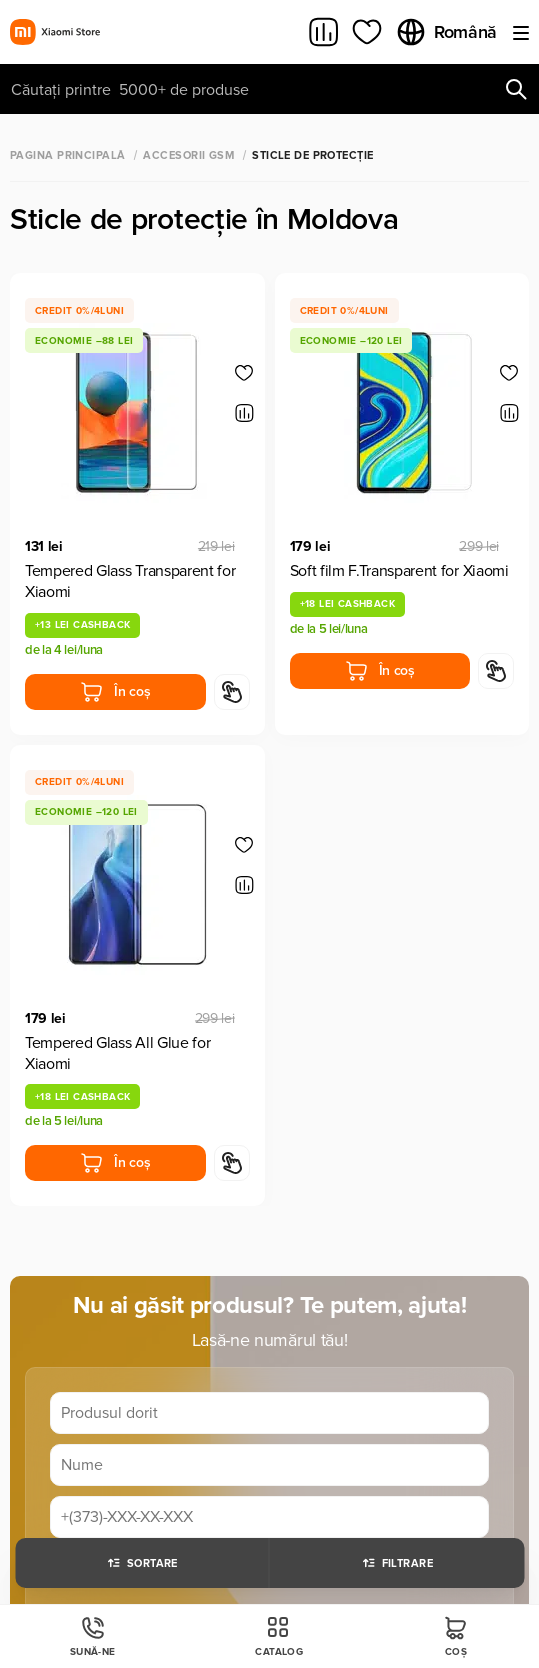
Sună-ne (93, 1636)
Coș (456, 1636)
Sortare (142, 1563)
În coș (115, 692)
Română (446, 32)
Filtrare (397, 1563)
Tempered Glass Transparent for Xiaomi (130, 581)
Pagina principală (67, 155)
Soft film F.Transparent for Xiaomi (399, 571)
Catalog (279, 1636)
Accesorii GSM (188, 155)
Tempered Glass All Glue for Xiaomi (117, 1053)
